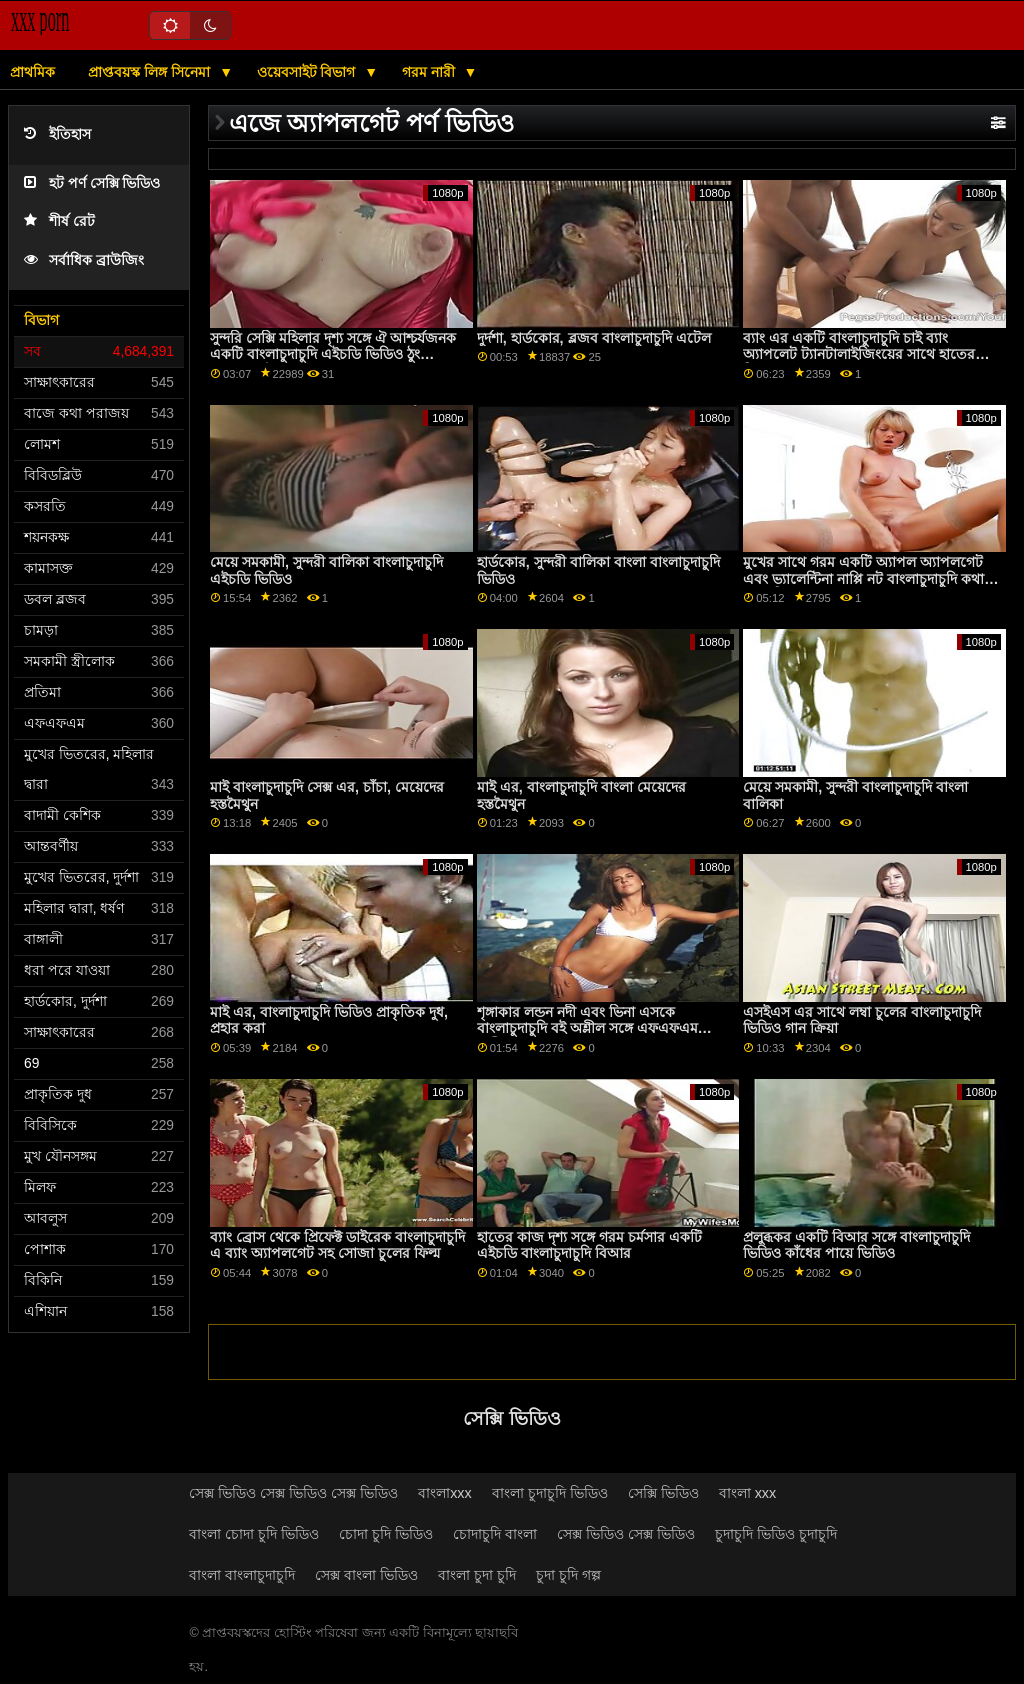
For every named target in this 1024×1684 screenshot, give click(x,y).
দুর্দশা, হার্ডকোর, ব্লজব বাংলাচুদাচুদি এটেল (594, 338)
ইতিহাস (57, 134)
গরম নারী (430, 72)
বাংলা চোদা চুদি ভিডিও (254, 1534)
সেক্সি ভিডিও (663, 1493)
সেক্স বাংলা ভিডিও (366, 1575)
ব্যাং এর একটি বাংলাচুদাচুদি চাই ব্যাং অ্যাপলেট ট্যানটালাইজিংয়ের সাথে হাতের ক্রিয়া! (859, 354)
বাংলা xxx (748, 1493)
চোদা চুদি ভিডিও (386, 1534)
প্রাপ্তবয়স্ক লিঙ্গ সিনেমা (151, 72)
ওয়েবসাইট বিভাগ (308, 72)
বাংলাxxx (445, 1493)
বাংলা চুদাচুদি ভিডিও (550, 1493)
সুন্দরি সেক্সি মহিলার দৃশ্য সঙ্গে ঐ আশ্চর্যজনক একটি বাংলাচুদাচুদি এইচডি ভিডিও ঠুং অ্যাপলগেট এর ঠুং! (333, 354)
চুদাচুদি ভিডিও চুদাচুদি (776, 1534)
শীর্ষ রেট (59, 221)
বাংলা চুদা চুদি (477, 1575)
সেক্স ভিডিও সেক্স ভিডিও (626, 1534)
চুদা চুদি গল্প (568, 1575)
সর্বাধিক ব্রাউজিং (84, 260)
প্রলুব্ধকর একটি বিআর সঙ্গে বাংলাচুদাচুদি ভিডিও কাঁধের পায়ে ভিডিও (856, 1245)
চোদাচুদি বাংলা (495, 1534)
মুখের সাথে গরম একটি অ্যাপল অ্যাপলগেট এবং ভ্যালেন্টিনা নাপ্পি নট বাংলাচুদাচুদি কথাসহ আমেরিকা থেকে (871, 578)
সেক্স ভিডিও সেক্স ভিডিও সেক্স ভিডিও (293, 1493)
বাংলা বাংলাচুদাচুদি (242, 1575)
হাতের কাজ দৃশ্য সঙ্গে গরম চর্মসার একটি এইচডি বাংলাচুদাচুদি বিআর (589, 1245)
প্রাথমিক (32, 72)
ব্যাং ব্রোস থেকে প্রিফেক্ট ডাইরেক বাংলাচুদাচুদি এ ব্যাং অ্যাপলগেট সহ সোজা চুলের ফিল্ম (337, 1245)
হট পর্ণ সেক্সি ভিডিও (92, 183)
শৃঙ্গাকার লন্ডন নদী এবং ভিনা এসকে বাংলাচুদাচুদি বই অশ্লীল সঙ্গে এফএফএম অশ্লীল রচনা (587, 1028)
